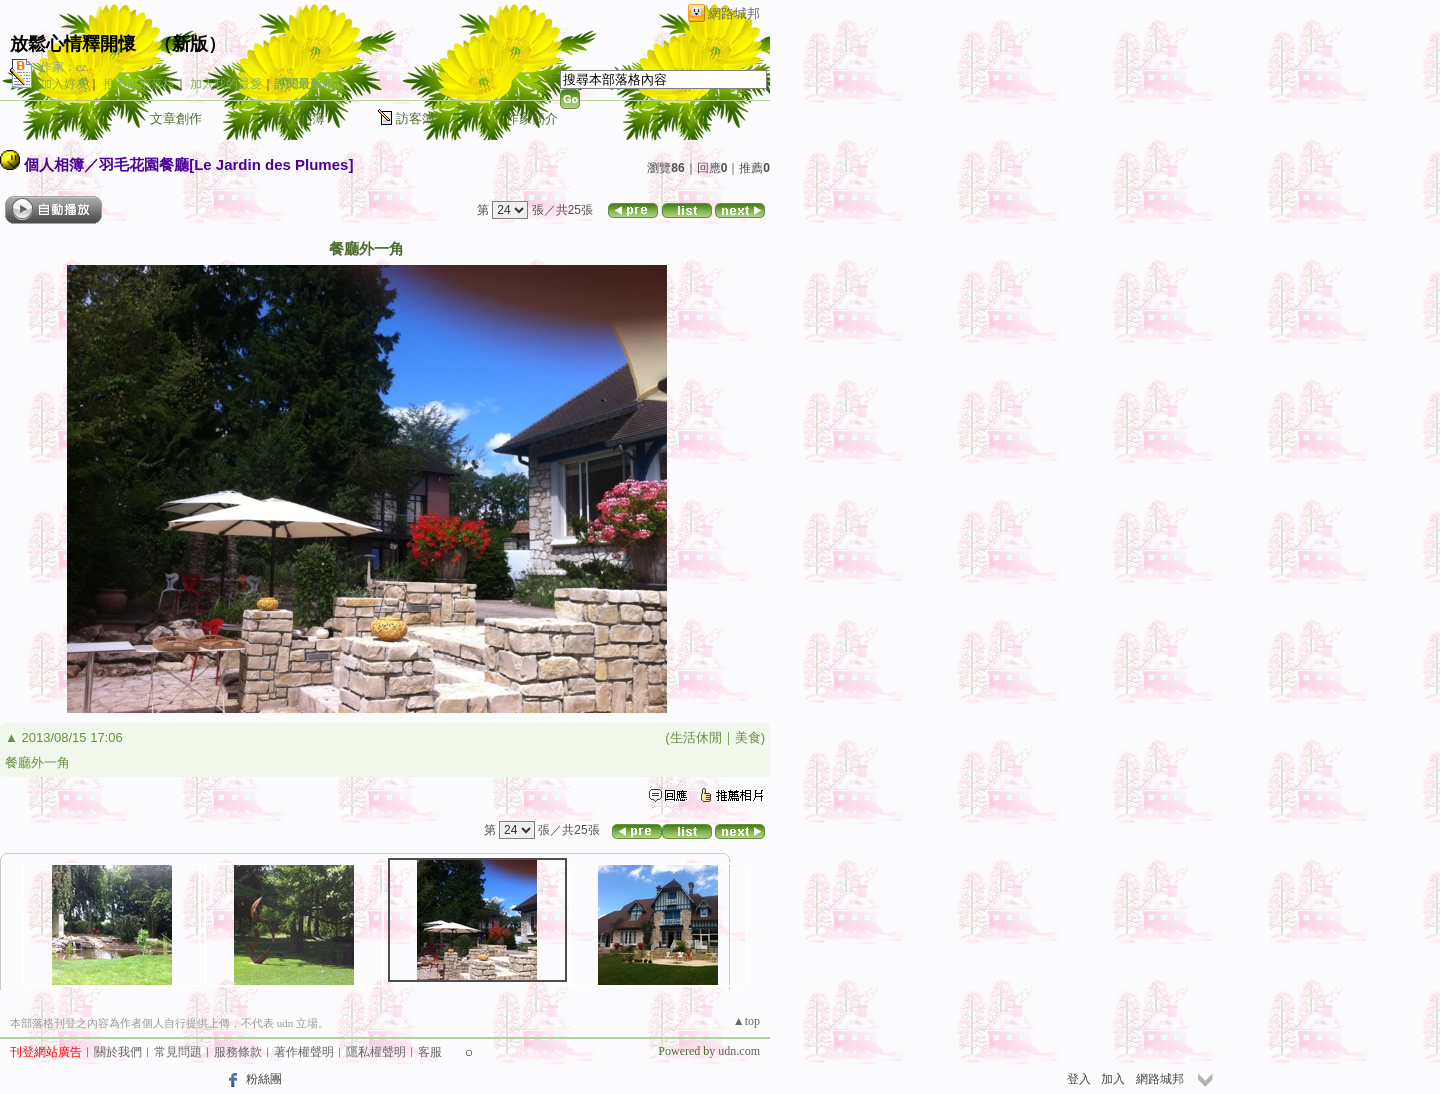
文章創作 (176, 118)
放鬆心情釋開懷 (73, 44)
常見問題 (178, 1052)
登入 (1079, 1079)
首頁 (66, 118)
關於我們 (118, 1052)
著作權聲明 (304, 1052)
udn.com (739, 1051)
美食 (748, 737)
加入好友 (64, 84)
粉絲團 (264, 1079)
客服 (430, 1052)
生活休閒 (696, 737)
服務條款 (238, 1052)
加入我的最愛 (226, 84)
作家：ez (63, 67)
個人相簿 (299, 118)
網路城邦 (734, 13)
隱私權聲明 (376, 1052)
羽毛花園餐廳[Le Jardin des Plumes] (226, 164)
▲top (746, 1021)
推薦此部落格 (139, 84)
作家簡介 (532, 118)
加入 (1113, 1079)
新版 (190, 44)
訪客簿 (415, 118)
